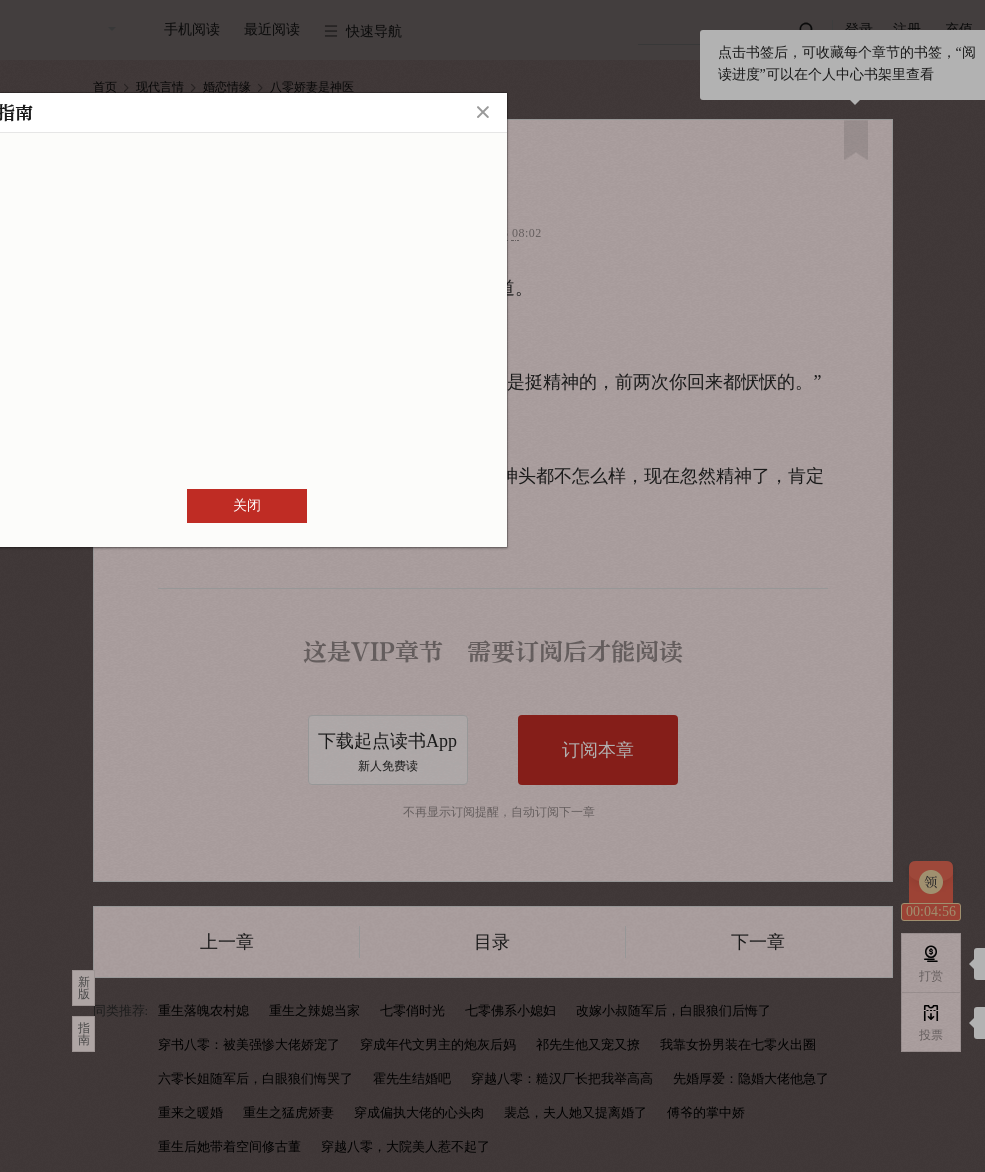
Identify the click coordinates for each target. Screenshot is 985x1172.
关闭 (247, 505)
